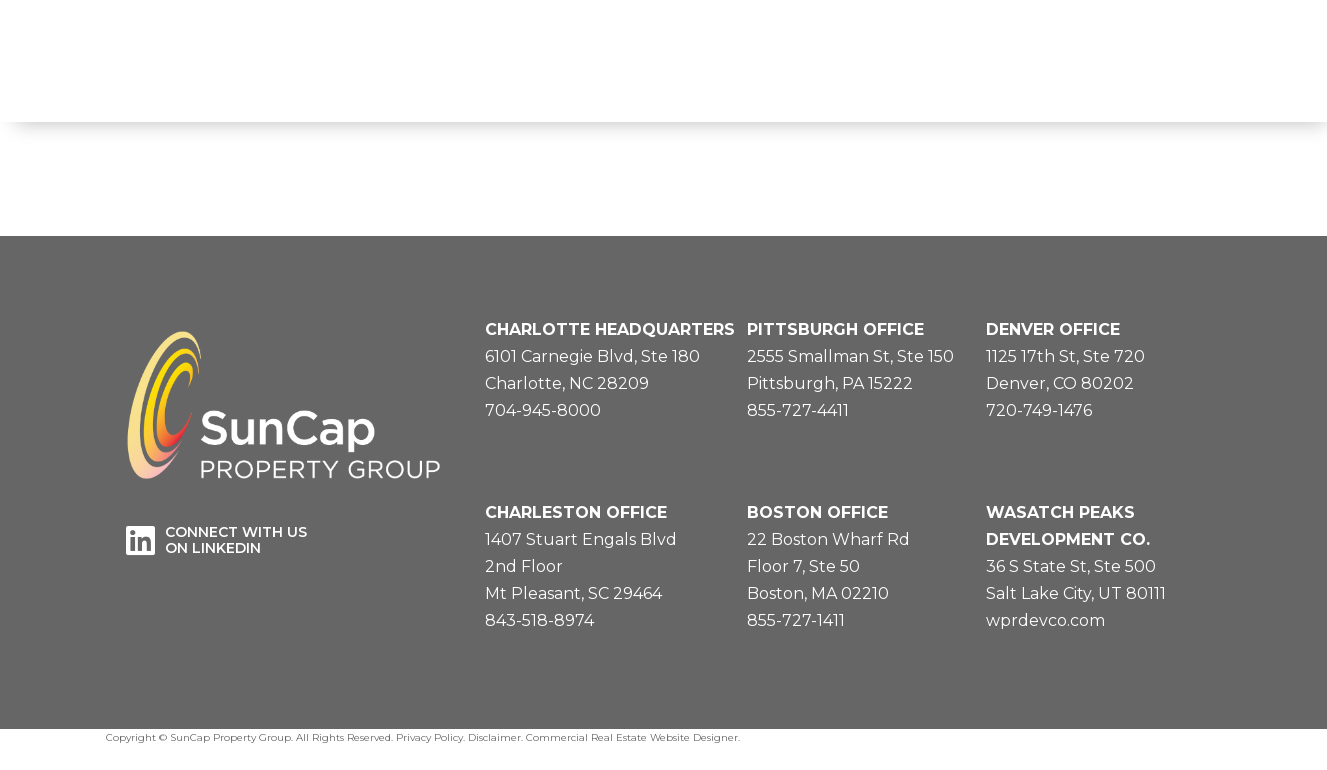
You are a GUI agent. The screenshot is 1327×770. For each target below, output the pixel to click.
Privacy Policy (429, 737)
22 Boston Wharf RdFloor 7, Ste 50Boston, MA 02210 (828, 566)
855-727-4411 (798, 410)
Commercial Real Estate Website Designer (632, 737)
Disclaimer (494, 737)
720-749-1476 (1039, 410)
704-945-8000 (543, 410)
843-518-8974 (539, 620)
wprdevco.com (1045, 620)
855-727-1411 (796, 620)
